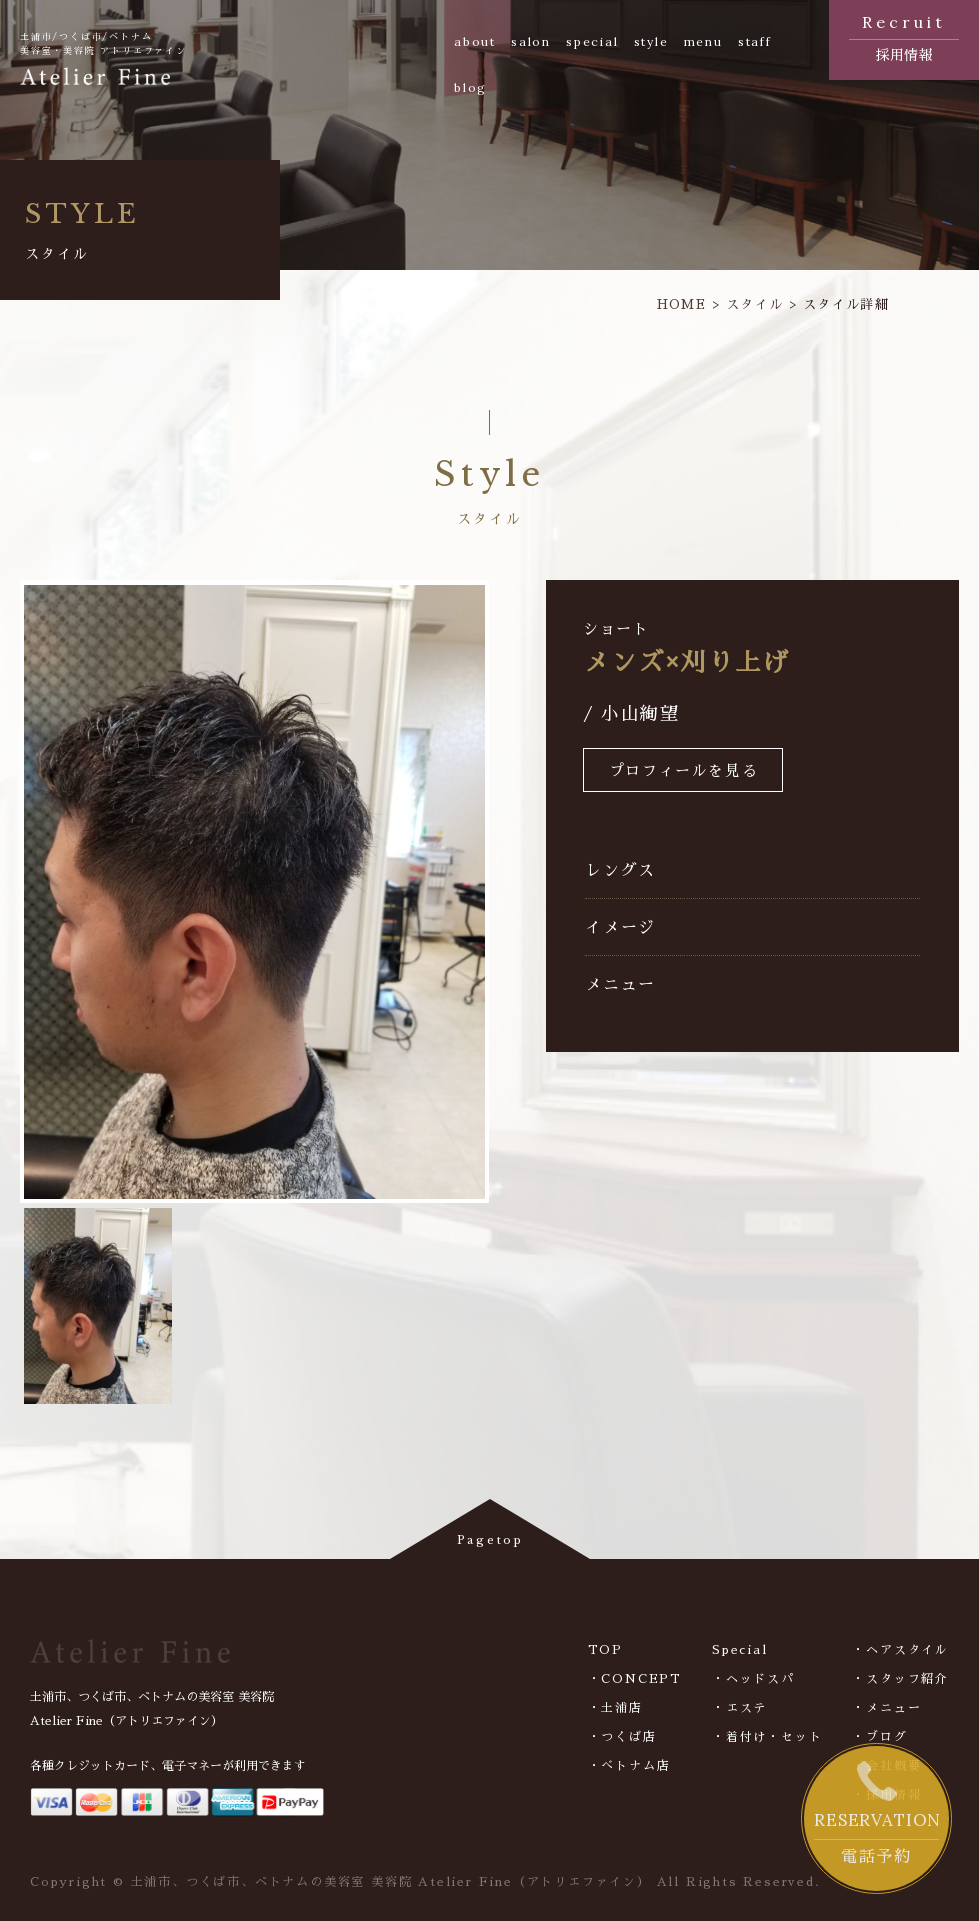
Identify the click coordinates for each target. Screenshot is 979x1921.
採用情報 (904, 36)
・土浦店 (615, 1708)
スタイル (754, 304)
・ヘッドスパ (753, 1679)
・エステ (739, 1708)
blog (470, 87)
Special (740, 1650)
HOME (681, 304)
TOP (605, 1650)
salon (531, 41)
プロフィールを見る (683, 771)
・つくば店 (622, 1737)
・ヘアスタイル (900, 1650)
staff (755, 41)
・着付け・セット (767, 1737)
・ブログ (879, 1737)
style (651, 41)
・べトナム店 (629, 1766)
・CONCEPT (635, 1679)
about (475, 41)
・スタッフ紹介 (900, 1679)
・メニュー (886, 1708)
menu (703, 41)
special (592, 41)
